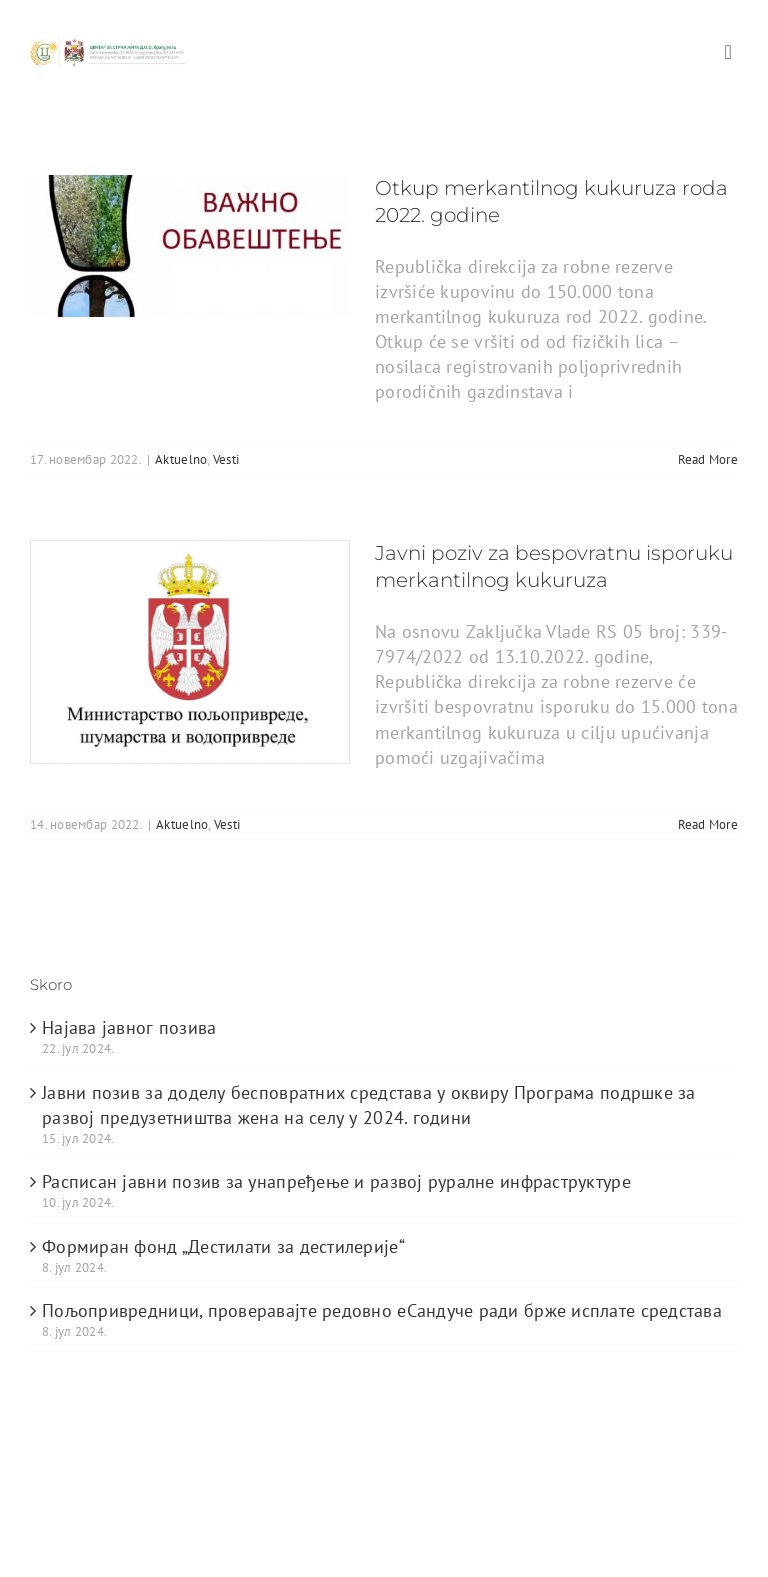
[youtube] (121, 1547)
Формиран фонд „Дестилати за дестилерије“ (223, 1246)
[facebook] (40, 1547)
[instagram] (161, 1547)
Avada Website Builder (209, 1476)
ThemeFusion (346, 1476)
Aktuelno (181, 459)
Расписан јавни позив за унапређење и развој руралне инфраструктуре (336, 1181)
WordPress (651, 1476)
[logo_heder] (108, 45)
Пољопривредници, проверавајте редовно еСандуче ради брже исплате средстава (382, 1310)
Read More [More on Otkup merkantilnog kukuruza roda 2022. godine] (708, 459)
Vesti (226, 459)
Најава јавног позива (129, 1027)
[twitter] (80, 1547)
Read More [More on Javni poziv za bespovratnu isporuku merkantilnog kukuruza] (708, 824)
